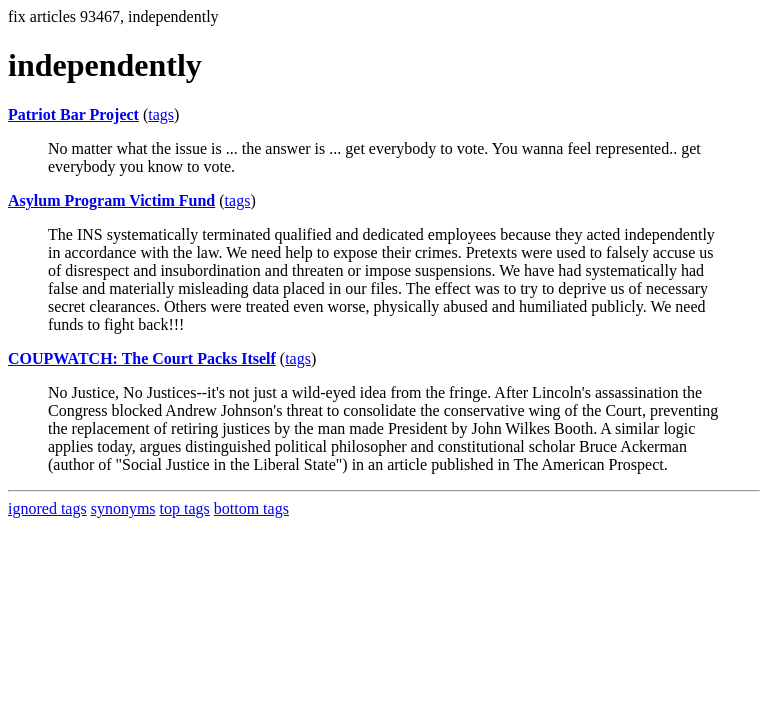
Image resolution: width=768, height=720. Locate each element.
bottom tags (251, 508)
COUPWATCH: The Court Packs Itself (142, 358)
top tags (185, 508)
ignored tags (47, 508)
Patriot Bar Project (73, 114)
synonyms (123, 508)
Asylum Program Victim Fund (111, 200)
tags (161, 114)
